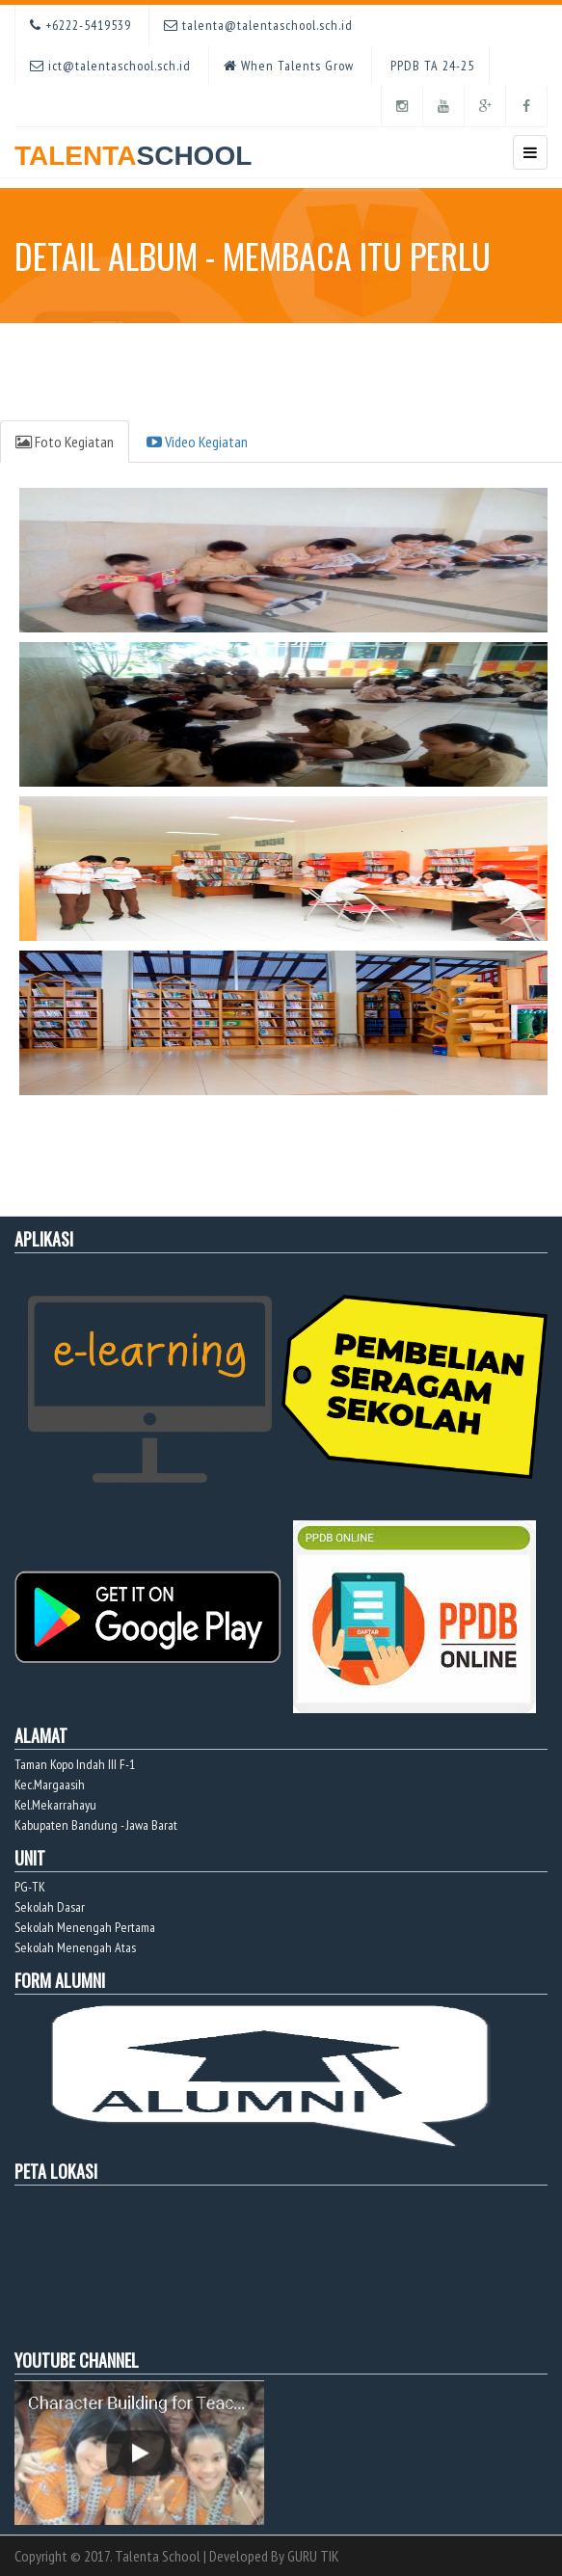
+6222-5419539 (80, 25)
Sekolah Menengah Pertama (84, 1927)
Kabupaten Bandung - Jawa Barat (95, 1825)
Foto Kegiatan (64, 441)
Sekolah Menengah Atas (75, 1947)
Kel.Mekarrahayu (55, 1804)
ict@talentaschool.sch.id (110, 65)
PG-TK (29, 1886)
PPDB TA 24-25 (430, 65)
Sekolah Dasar (49, 1907)
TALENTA (133, 149)
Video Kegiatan (197, 441)
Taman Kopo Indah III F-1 (74, 1764)
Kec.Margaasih (49, 1784)
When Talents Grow (289, 65)
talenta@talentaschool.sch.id (258, 25)
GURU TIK (313, 2555)
